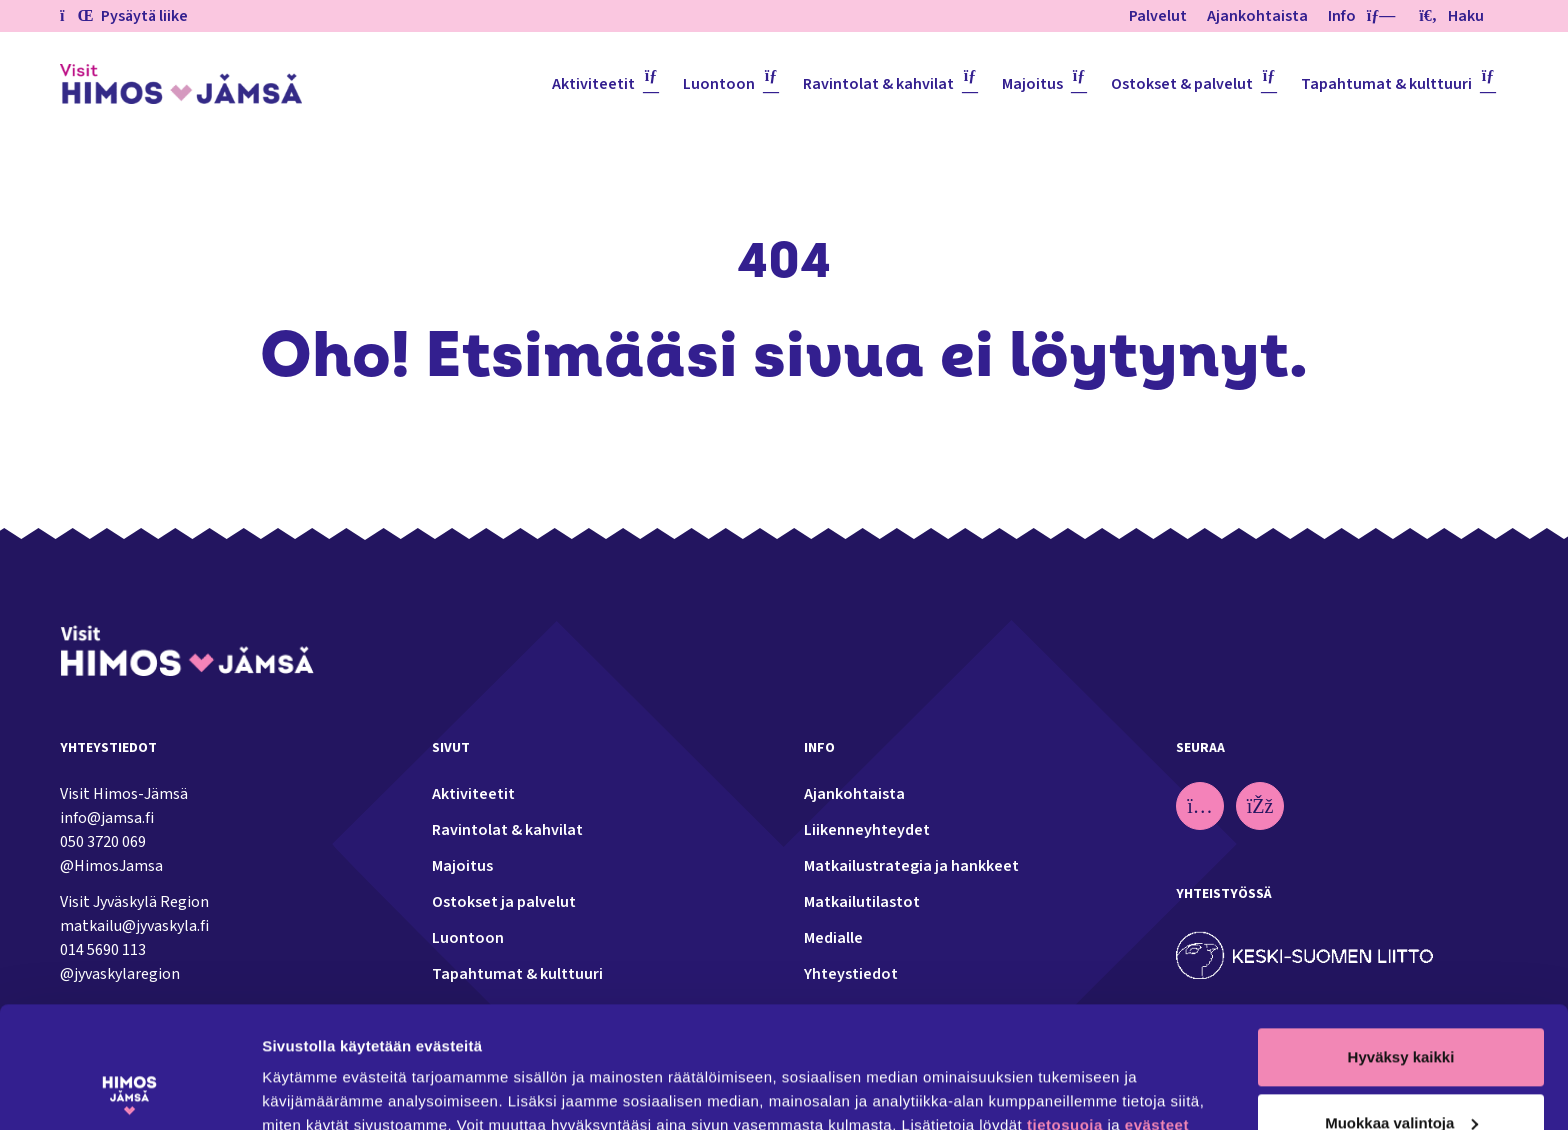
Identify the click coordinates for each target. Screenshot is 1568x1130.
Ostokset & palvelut (1182, 84)
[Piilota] (1377, 16)
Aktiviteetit (593, 84)
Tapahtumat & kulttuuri (1386, 84)
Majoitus (1032, 84)
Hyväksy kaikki (1401, 943)
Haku (1451, 16)
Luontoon (719, 84)
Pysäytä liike (124, 16)
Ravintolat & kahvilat (878, 84)
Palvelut (1158, 16)
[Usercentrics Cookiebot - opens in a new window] (129, 1091)
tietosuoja (1065, 1011)
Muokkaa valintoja (1401, 1008)
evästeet (1157, 1011)
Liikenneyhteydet (867, 830)
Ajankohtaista (1257, 16)
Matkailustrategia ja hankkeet (911, 866)
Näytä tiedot (305, 1090)
